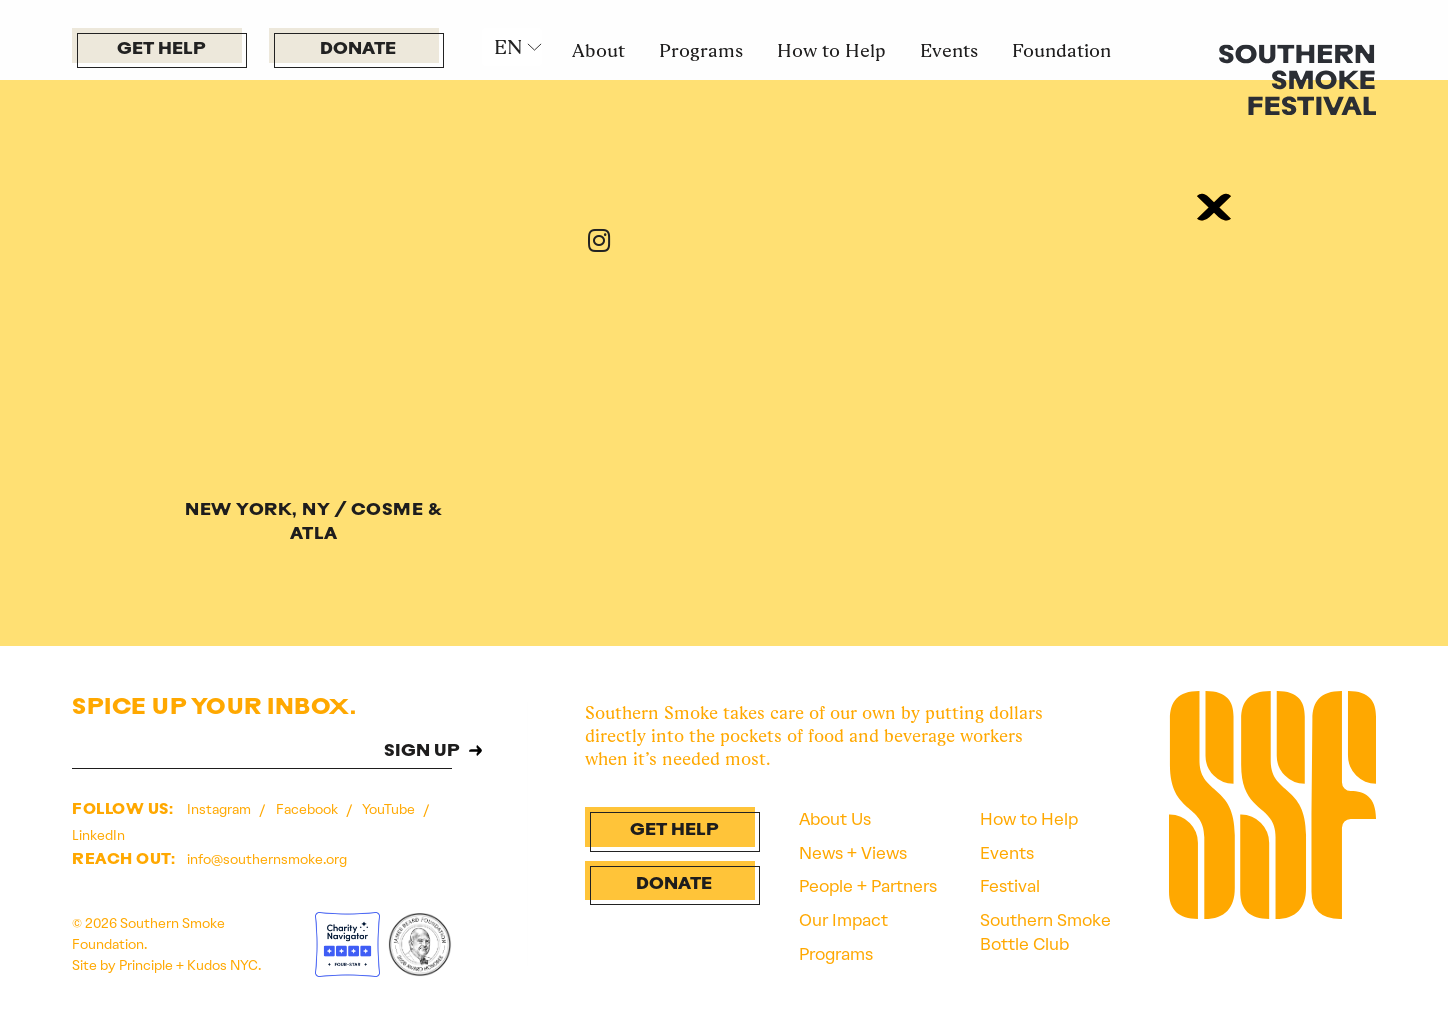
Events (949, 50)
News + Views (853, 853)
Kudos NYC (222, 965)
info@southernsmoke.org (267, 859)
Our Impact (843, 920)
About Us (835, 819)
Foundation (1061, 50)
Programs (701, 50)
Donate (358, 49)
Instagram (220, 809)
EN (508, 47)
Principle (146, 965)
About (598, 50)
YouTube (390, 809)
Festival (1010, 886)
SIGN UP (422, 752)
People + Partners (868, 886)
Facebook (308, 809)
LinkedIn (98, 835)
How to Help (831, 50)
